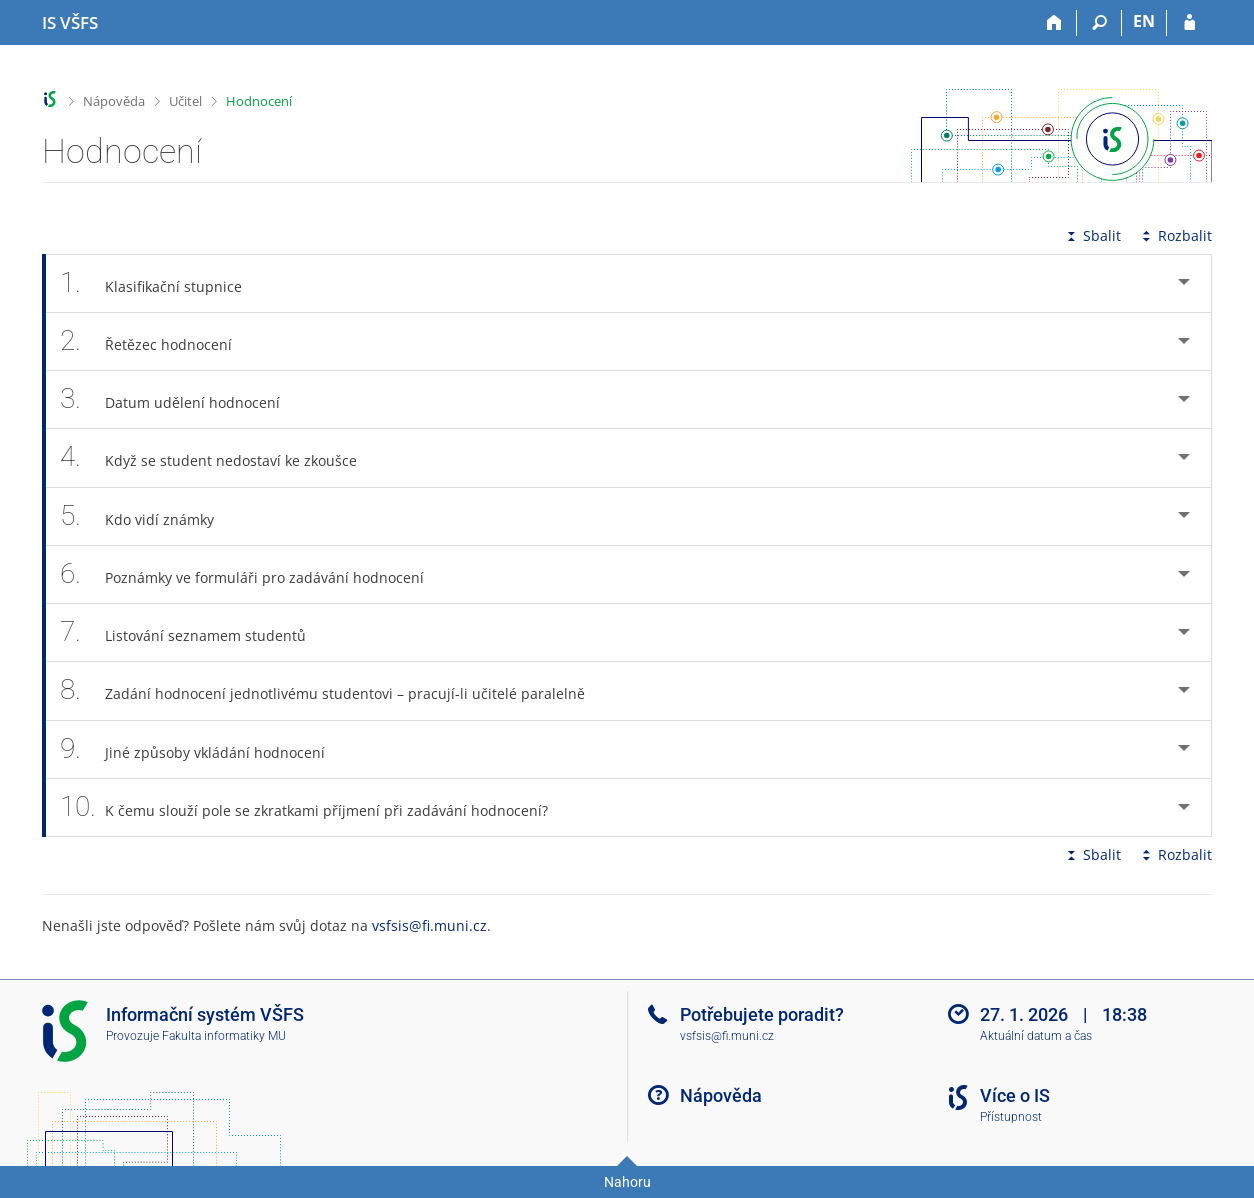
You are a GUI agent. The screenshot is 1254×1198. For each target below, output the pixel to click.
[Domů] (1054, 23)
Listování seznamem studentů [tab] (194, 632)
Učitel (185, 101)
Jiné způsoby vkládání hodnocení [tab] (203, 749)
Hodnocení (259, 101)
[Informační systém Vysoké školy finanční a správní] (70, 23)
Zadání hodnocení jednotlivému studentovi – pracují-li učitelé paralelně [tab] (333, 690)
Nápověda (114, 101)
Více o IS (1015, 1095)
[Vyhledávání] (1099, 23)
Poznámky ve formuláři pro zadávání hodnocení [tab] (253, 574)
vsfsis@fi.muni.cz (429, 925)
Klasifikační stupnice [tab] (162, 283)
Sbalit (1092, 235)
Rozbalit (1175, 235)
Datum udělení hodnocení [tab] (181, 399)
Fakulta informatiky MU (224, 1036)
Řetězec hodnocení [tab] (157, 341)
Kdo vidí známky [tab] (148, 516)
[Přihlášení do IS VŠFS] (1189, 23)
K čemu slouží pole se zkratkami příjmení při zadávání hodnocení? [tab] (315, 807)
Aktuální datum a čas (1036, 1036)
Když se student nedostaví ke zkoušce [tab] (219, 457)
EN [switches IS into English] (1144, 21)
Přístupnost (1011, 1117)
